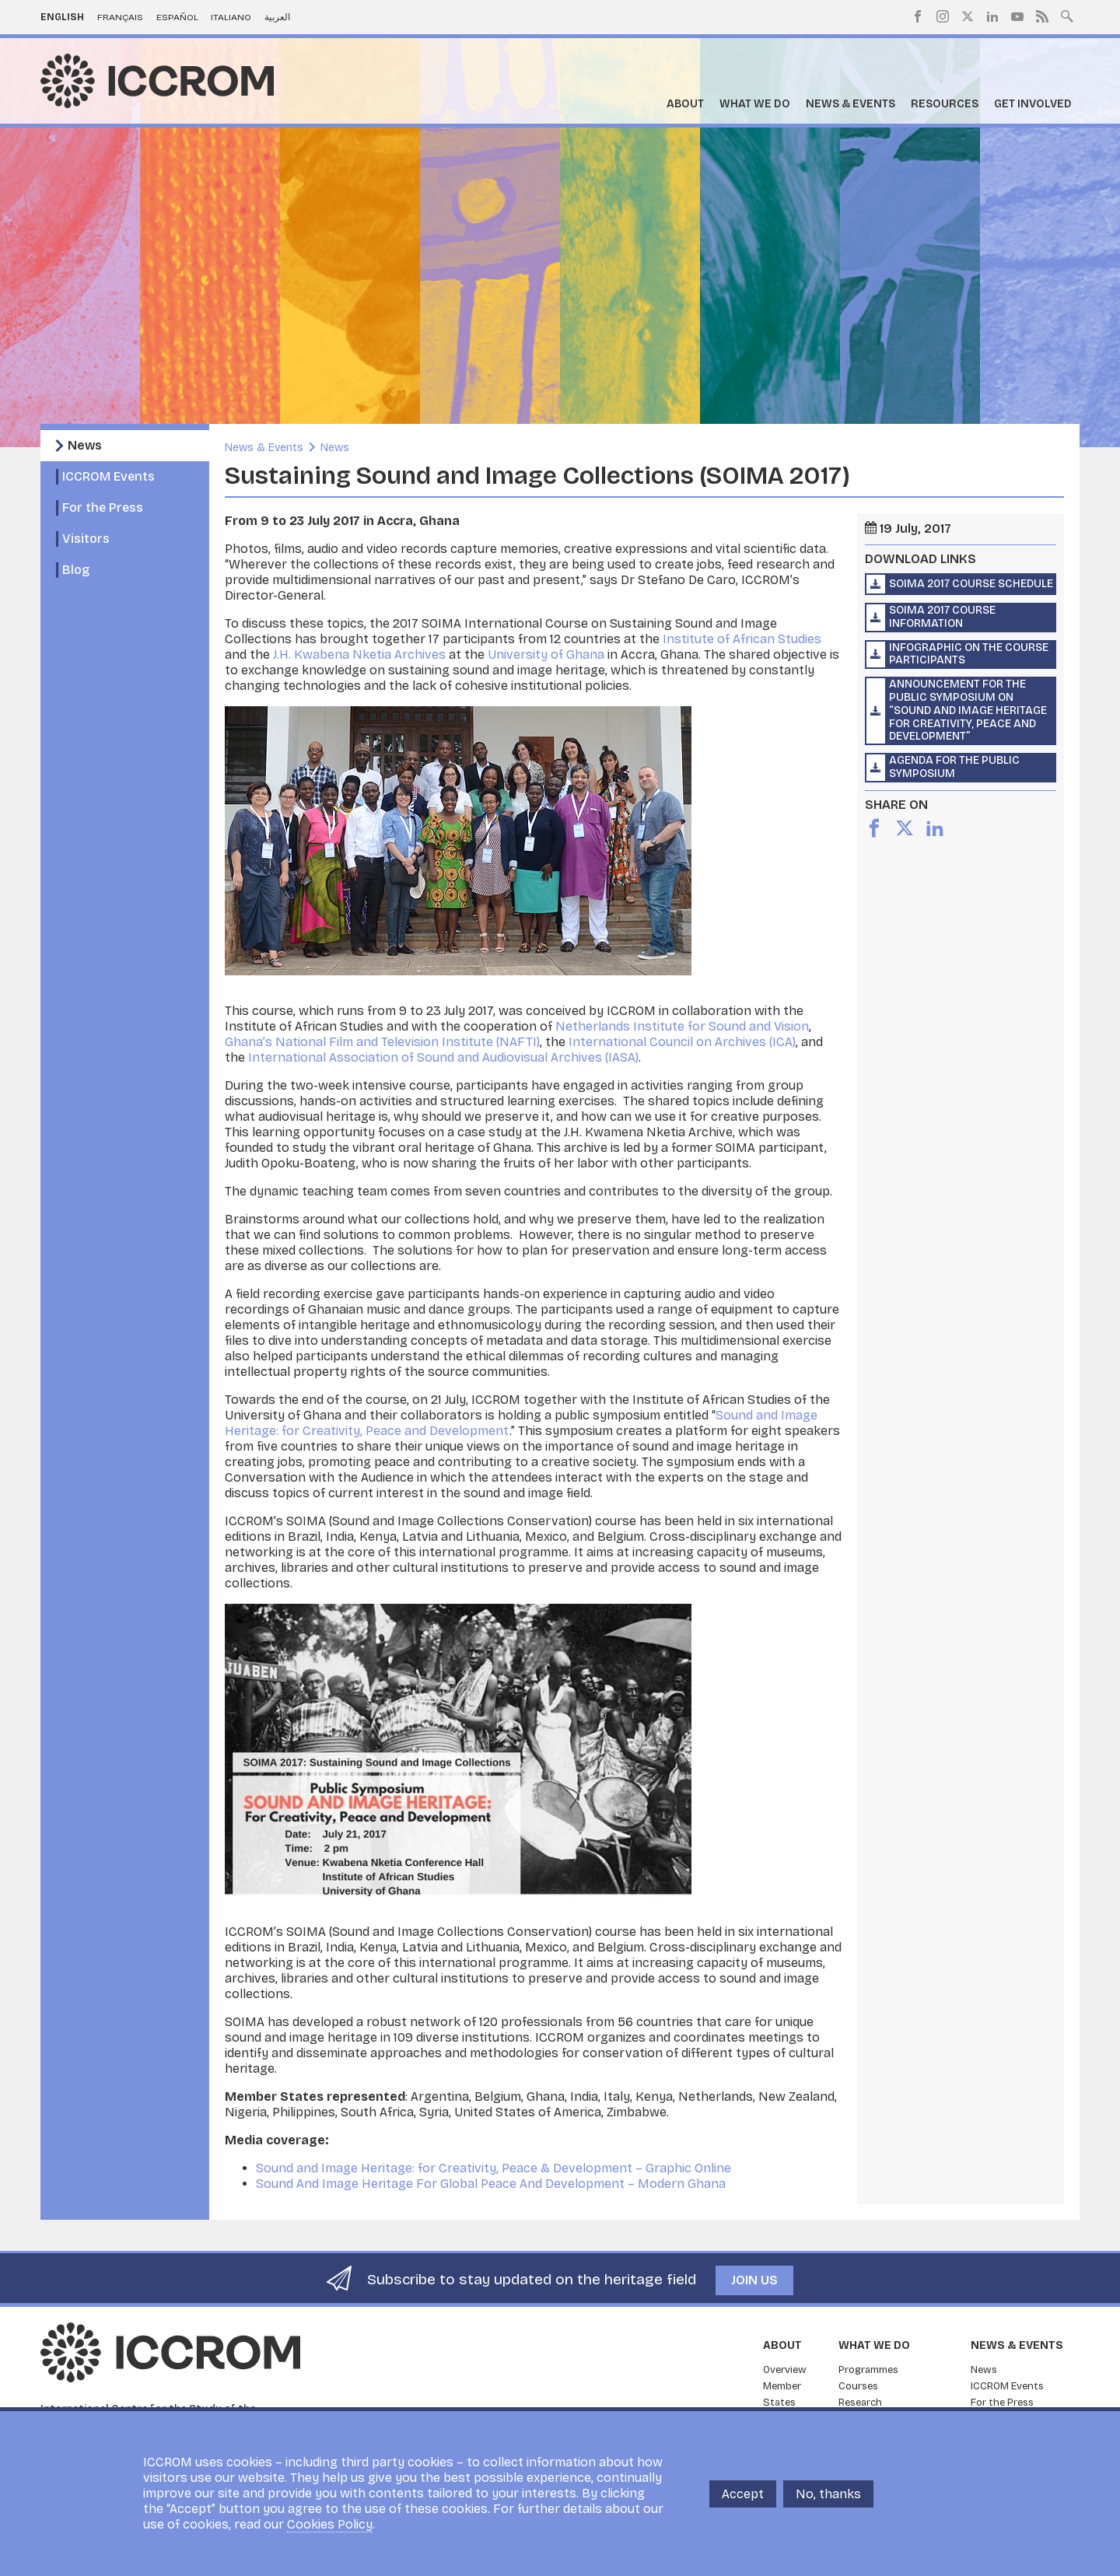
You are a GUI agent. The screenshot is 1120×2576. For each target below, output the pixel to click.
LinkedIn (992, 16)
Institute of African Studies (742, 639)
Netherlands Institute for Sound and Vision (682, 1026)
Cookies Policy (330, 2524)
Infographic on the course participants (968, 654)
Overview (785, 2370)
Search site (1067, 15)
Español (177, 17)
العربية (277, 17)
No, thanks (828, 2494)
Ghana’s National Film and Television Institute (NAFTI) (382, 1041)
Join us (754, 2280)
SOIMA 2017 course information (942, 617)
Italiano (231, 17)
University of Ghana (546, 654)
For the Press (102, 507)
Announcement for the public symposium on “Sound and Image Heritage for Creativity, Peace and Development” (968, 710)
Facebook (918, 16)
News (85, 445)
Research (860, 2402)
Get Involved (1033, 103)
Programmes (868, 2370)
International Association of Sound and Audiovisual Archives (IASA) (443, 1057)
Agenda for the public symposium (954, 767)
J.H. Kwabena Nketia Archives (359, 654)
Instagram (942, 16)
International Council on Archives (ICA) (682, 1041)
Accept (743, 2494)
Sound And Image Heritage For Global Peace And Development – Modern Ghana (491, 2183)
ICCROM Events (108, 476)
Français (120, 17)
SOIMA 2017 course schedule (971, 583)
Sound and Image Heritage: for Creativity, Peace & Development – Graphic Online (493, 2168)
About (685, 103)
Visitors (86, 538)
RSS (1042, 16)
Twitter (967, 16)
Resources (944, 103)
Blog (75, 569)
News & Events (850, 103)
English (62, 17)
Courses (858, 2386)
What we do (754, 103)
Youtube (1017, 16)
